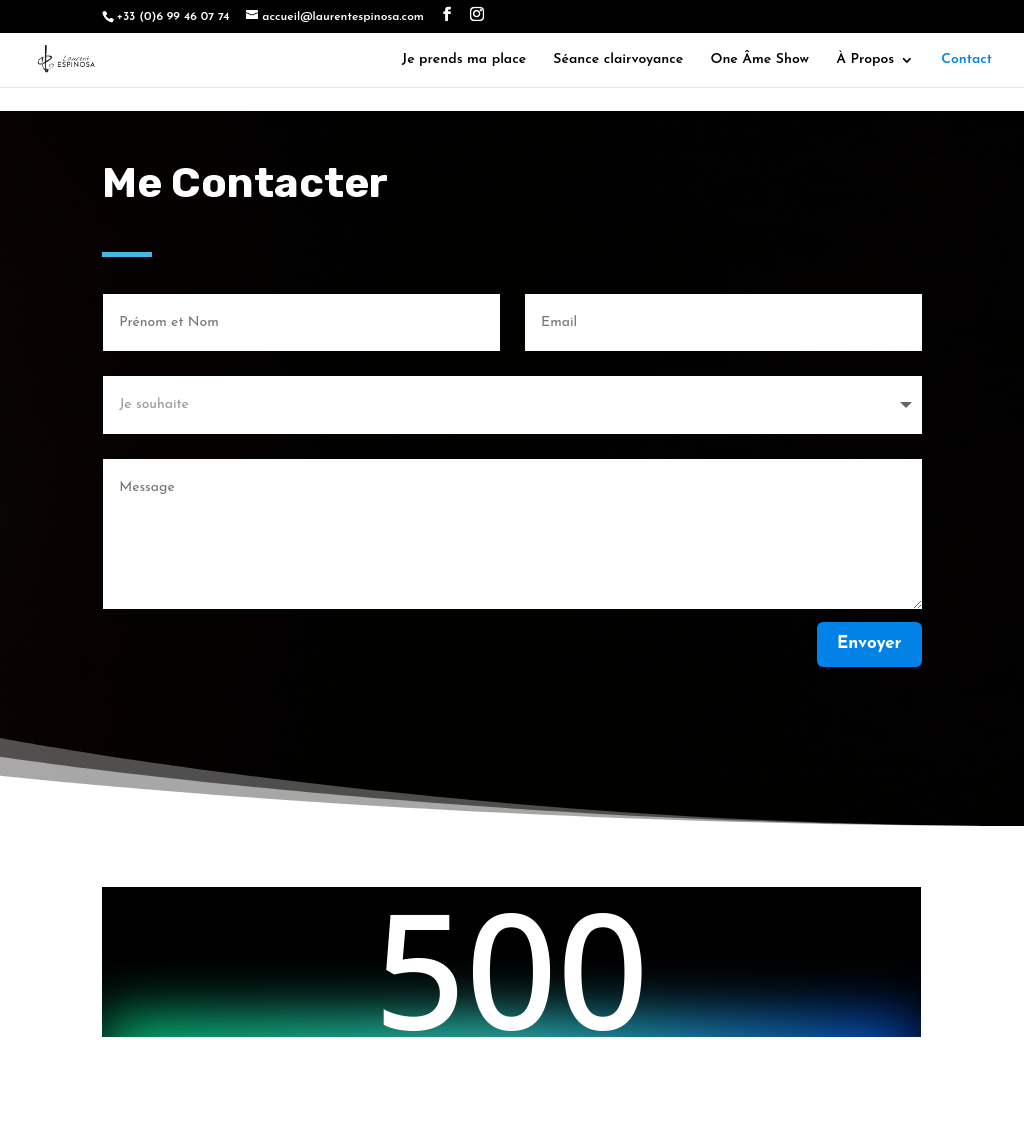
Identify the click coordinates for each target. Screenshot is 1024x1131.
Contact (966, 57)
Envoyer (869, 643)
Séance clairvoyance (618, 57)
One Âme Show (759, 57)
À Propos (865, 57)
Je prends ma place (464, 57)
